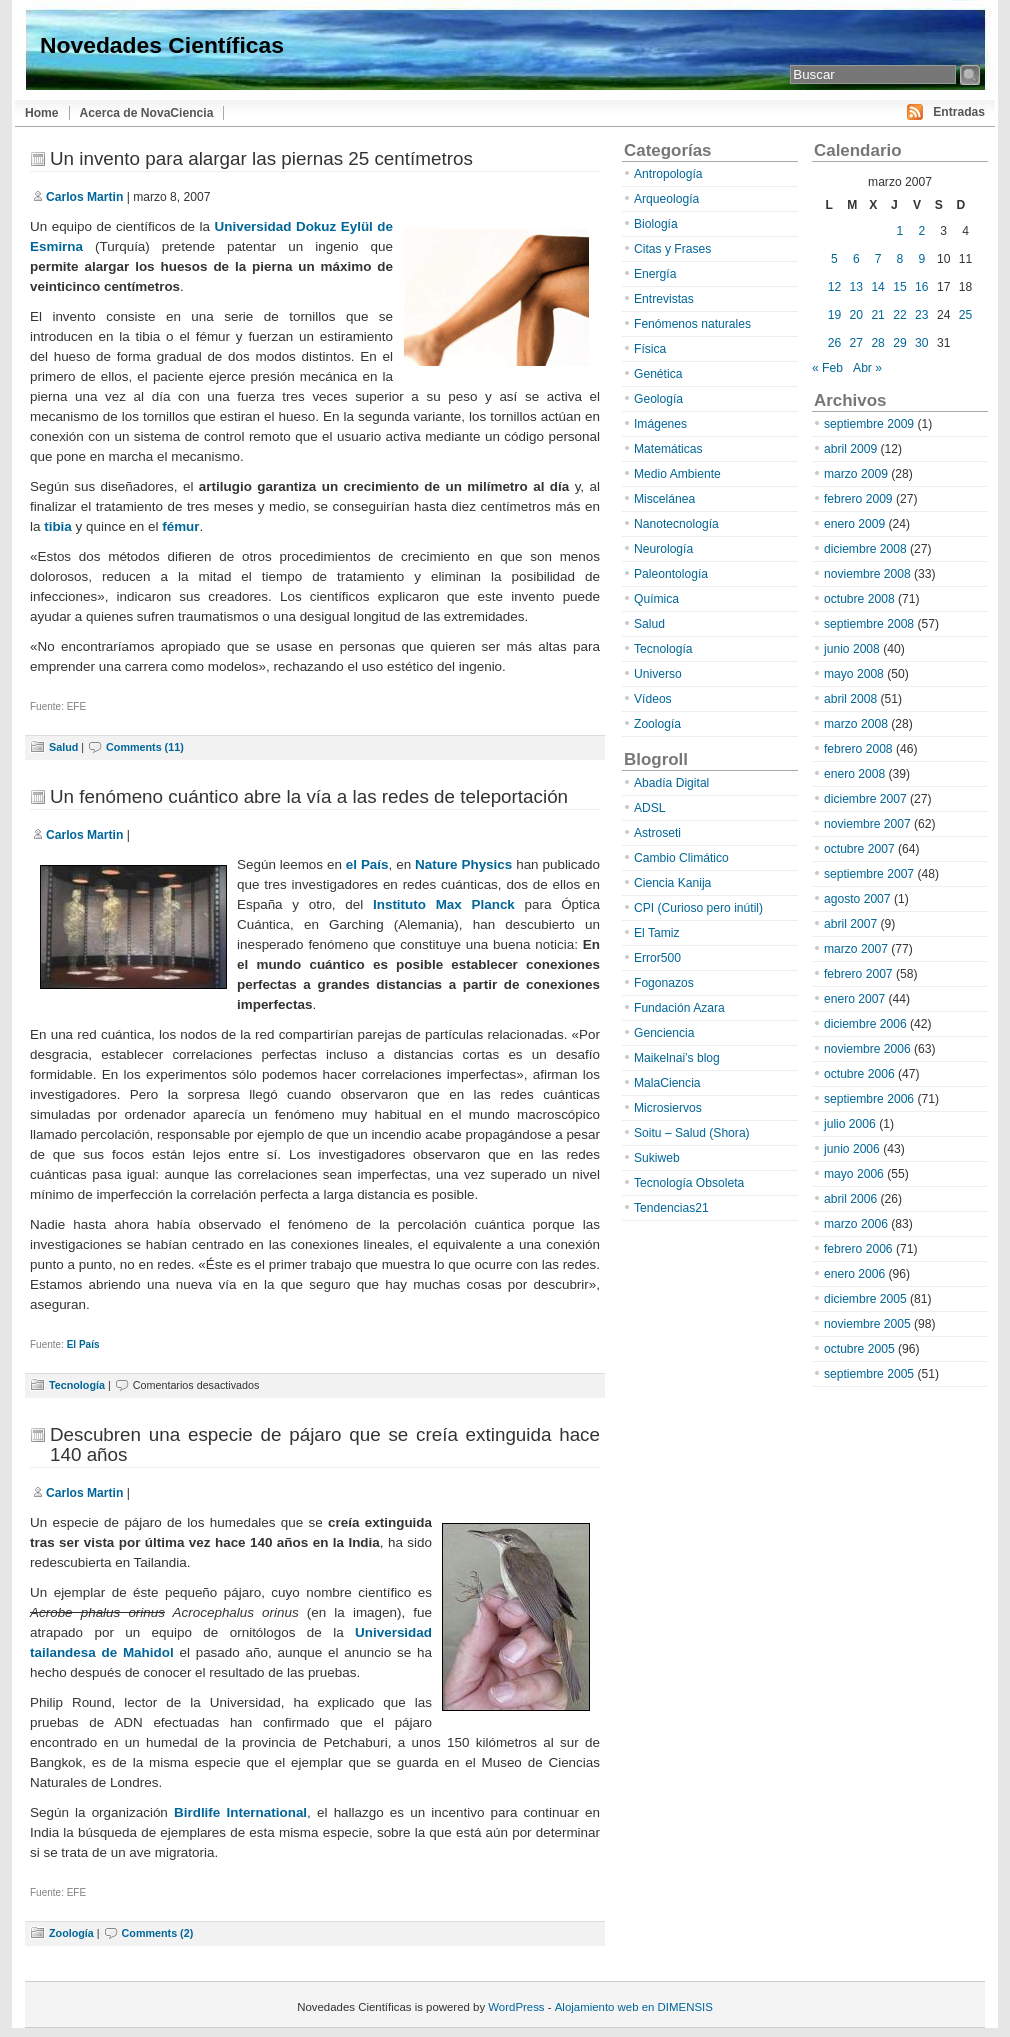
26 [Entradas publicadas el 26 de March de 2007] (834, 343)
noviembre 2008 (867, 574)
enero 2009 (854, 524)
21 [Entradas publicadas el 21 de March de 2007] (877, 315)
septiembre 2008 (869, 624)
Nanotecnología (676, 524)
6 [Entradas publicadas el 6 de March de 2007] (856, 259)
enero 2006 (854, 1274)
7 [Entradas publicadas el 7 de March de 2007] (878, 259)
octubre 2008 (859, 599)
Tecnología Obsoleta (689, 1183)
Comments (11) (145, 747)
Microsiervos (668, 1108)
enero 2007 (854, 999)
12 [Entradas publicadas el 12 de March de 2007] (834, 287)
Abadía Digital (671, 783)
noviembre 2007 (867, 824)
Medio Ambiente (677, 474)
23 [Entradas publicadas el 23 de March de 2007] (921, 315)
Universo (658, 674)
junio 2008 (852, 649)
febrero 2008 (858, 749)
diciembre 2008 (865, 549)
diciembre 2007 (865, 799)
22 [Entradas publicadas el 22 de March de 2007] (899, 315)
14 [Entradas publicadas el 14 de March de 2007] (877, 287)
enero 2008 (854, 774)
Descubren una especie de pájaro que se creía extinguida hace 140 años (325, 1444)
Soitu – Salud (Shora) (692, 1133)
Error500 (657, 958)
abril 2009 (850, 449)
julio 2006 (850, 1124)
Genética (658, 374)
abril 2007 (850, 924)
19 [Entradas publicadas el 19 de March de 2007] (834, 315)
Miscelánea (664, 499)
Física (650, 349)
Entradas (959, 112)
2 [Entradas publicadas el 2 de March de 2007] (921, 231)
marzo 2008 (856, 724)
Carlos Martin (84, 197)
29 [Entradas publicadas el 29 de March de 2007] (899, 343)
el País (367, 864)
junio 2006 (852, 1149)
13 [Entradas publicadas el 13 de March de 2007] (856, 287)
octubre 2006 (859, 1074)
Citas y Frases (672, 249)
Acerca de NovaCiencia (147, 113)
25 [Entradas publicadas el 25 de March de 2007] (965, 315)
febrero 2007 (858, 974)
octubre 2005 (859, 1349)
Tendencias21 (671, 1208)
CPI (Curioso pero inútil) (698, 908)
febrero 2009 (858, 499)
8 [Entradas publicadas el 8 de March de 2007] (900, 259)
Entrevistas (664, 299)
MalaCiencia (667, 1083)
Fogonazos (664, 983)
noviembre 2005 (867, 1324)
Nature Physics (463, 864)
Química (656, 599)
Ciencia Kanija (672, 883)
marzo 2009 (856, 474)
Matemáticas (668, 449)
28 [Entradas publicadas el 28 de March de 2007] (877, 343)
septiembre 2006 (869, 1099)
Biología (656, 224)
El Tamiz (656, 933)
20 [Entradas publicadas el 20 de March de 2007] (856, 315)
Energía (655, 274)
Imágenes (660, 424)
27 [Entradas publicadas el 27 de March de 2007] (856, 343)
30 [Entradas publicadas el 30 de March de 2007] (921, 343)
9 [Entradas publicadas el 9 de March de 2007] (921, 259)
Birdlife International (240, 1812)
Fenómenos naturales (692, 324)
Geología (658, 399)
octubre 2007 (859, 849)
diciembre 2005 (865, 1299)
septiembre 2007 (869, 874)
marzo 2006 (856, 1224)
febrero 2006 (858, 1249)
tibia (58, 526)
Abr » (867, 368)
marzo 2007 (856, 949)
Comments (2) (158, 1933)
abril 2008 (850, 699)
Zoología (71, 1933)
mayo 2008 (854, 674)
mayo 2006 (854, 1174)
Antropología (668, 174)
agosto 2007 (857, 899)
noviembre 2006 (867, 1049)
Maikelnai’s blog (677, 1058)
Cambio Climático (681, 858)
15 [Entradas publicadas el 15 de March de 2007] (899, 287)
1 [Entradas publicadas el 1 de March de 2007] (900, 231)
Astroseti (657, 833)
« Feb (827, 368)
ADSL (650, 808)
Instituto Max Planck (444, 904)
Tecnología (77, 1385)
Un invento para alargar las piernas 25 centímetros (261, 158)
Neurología (663, 549)
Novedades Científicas (162, 45)
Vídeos (653, 699)
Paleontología (671, 574)
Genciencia (664, 1033)
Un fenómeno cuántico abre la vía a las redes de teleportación (309, 796)
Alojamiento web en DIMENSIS (634, 2007)
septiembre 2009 (869, 424)
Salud (63, 747)
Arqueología (666, 199)
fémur (180, 526)
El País (83, 1344)
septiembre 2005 (869, 1374)
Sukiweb (657, 1158)
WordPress (516, 2007)
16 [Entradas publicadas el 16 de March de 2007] (921, 287)
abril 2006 (850, 1199)
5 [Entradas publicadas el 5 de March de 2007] (834, 259)
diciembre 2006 (865, 1024)
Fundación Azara (679, 1008)
